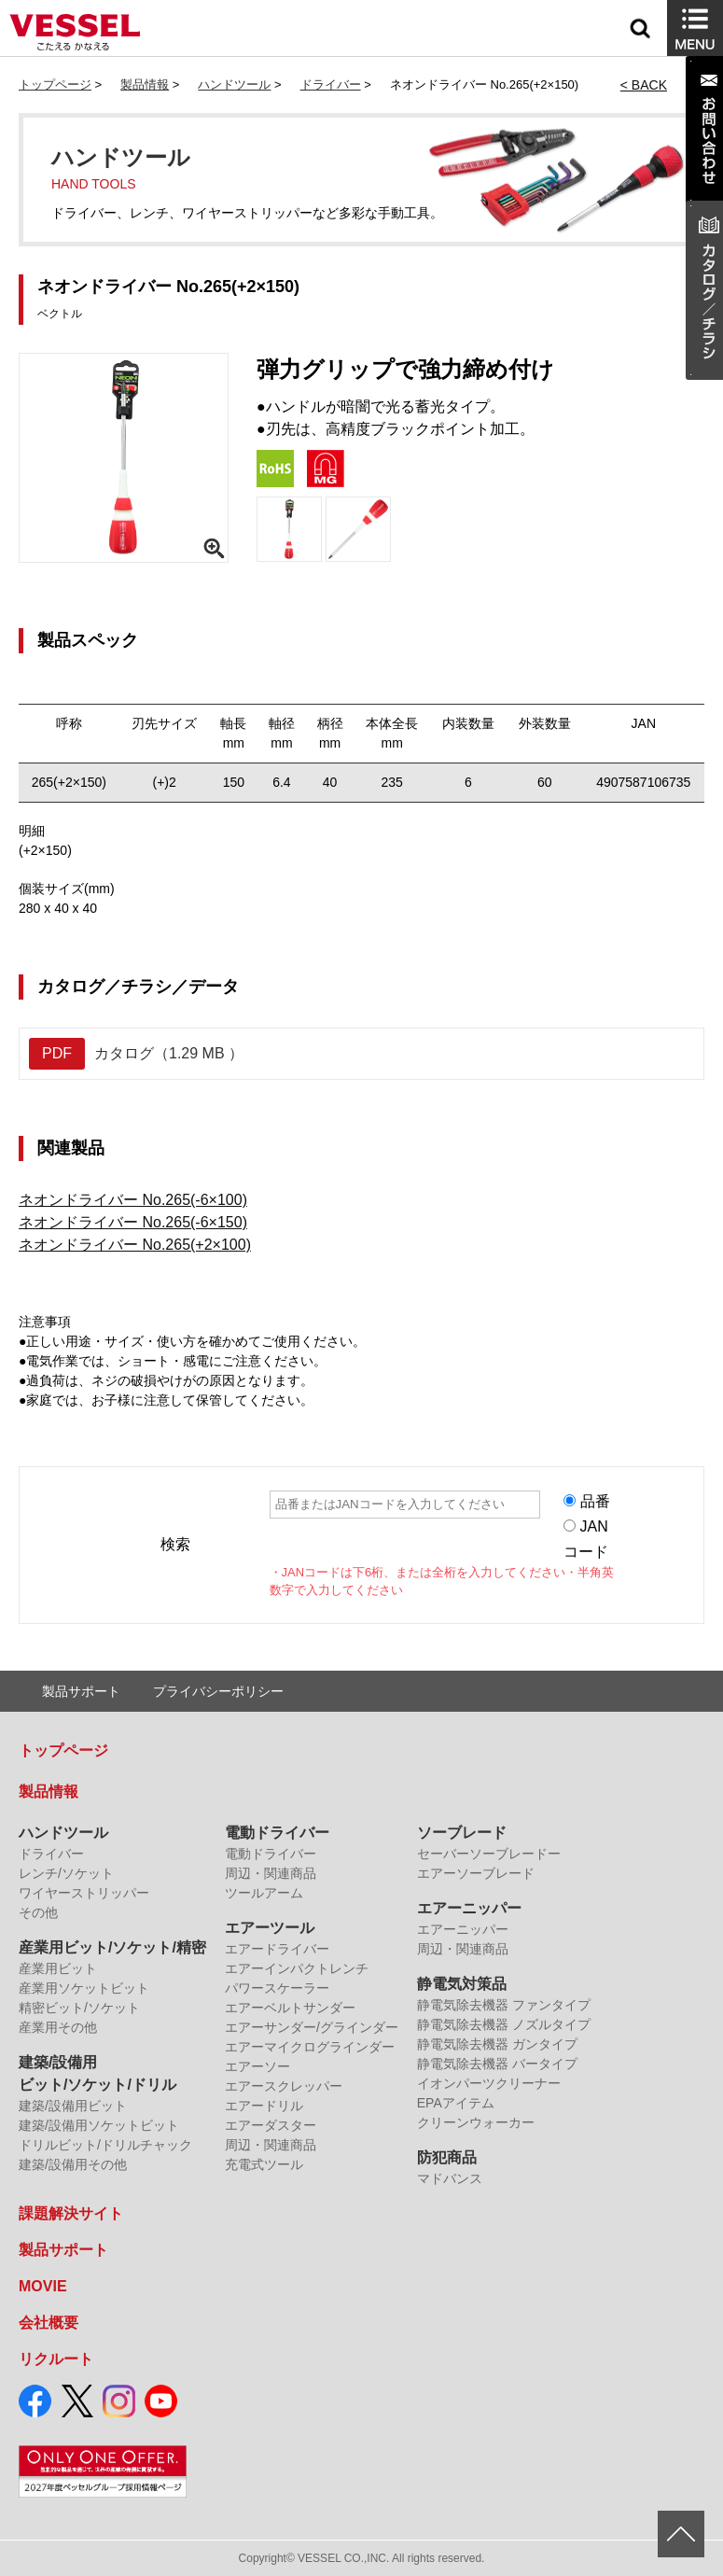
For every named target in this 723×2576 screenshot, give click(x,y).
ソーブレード (462, 1833)
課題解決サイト (71, 2213)
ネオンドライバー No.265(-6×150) (133, 1222)
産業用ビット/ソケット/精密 (112, 1947)
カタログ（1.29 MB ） (136, 1054)
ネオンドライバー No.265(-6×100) (133, 1200)
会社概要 (48, 2323)
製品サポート (81, 1691)
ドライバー (330, 84)
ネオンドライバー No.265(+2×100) (135, 1245)
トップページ (55, 84)
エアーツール (269, 1928)
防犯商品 (447, 2157)
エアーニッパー (469, 1908)
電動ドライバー (277, 1833)
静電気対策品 (462, 1984)
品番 (595, 1501)
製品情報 (144, 84)
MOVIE (43, 2286)
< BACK (643, 84)
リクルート (56, 2359)
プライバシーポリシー (218, 1691)
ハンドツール (234, 84)
